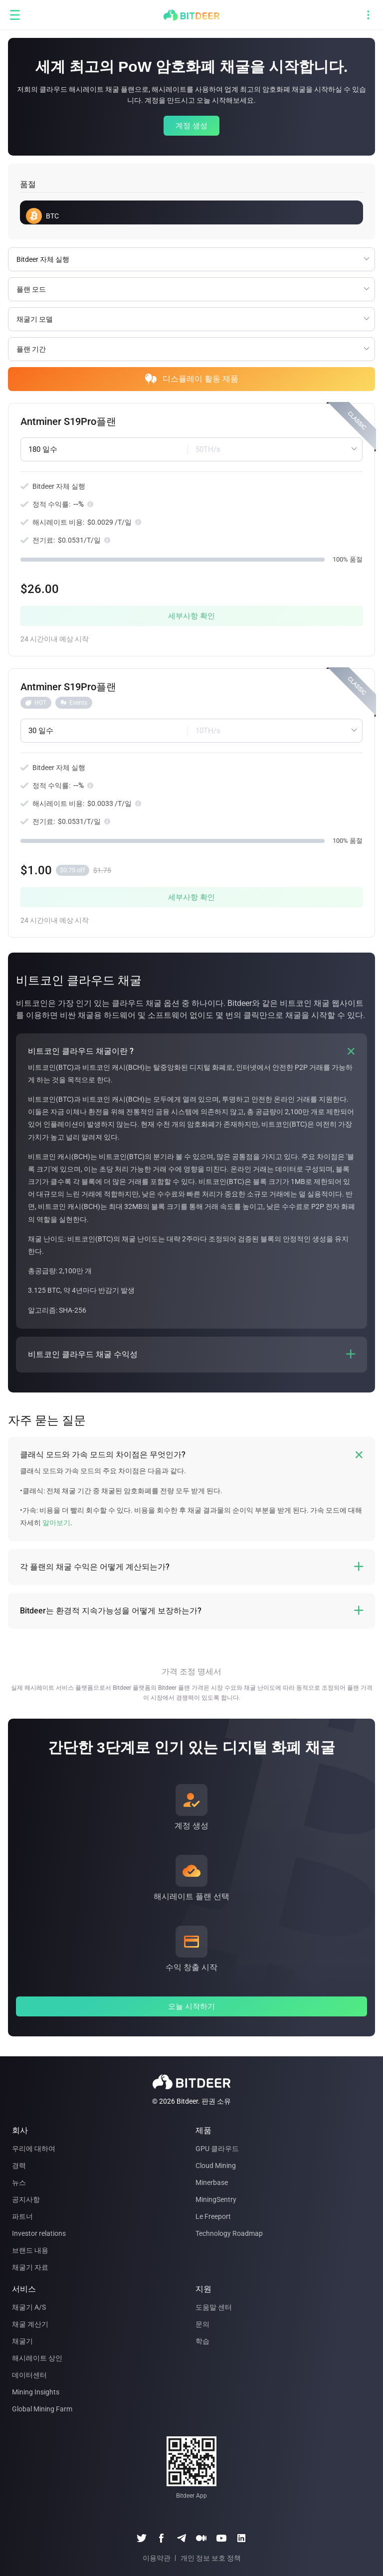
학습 (202, 2341)
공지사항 (26, 2199)
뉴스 (19, 2182)
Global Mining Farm (42, 2409)
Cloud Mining (215, 2166)
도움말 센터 (213, 2307)
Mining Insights (35, 2392)
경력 (19, 2166)
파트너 (22, 2216)
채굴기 (22, 2341)
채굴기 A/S (29, 2307)
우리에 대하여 (33, 2149)
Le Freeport (213, 2216)
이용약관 (157, 2558)
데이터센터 (29, 2375)
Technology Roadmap (229, 2233)
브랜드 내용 (30, 2250)
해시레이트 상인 (37, 2358)
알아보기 (56, 1523)
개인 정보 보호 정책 (211, 2558)
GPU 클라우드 (217, 2149)
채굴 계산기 (30, 2324)
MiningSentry (215, 2199)
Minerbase (211, 2182)
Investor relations (39, 2233)
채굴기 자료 (30, 2267)
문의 (202, 2324)
